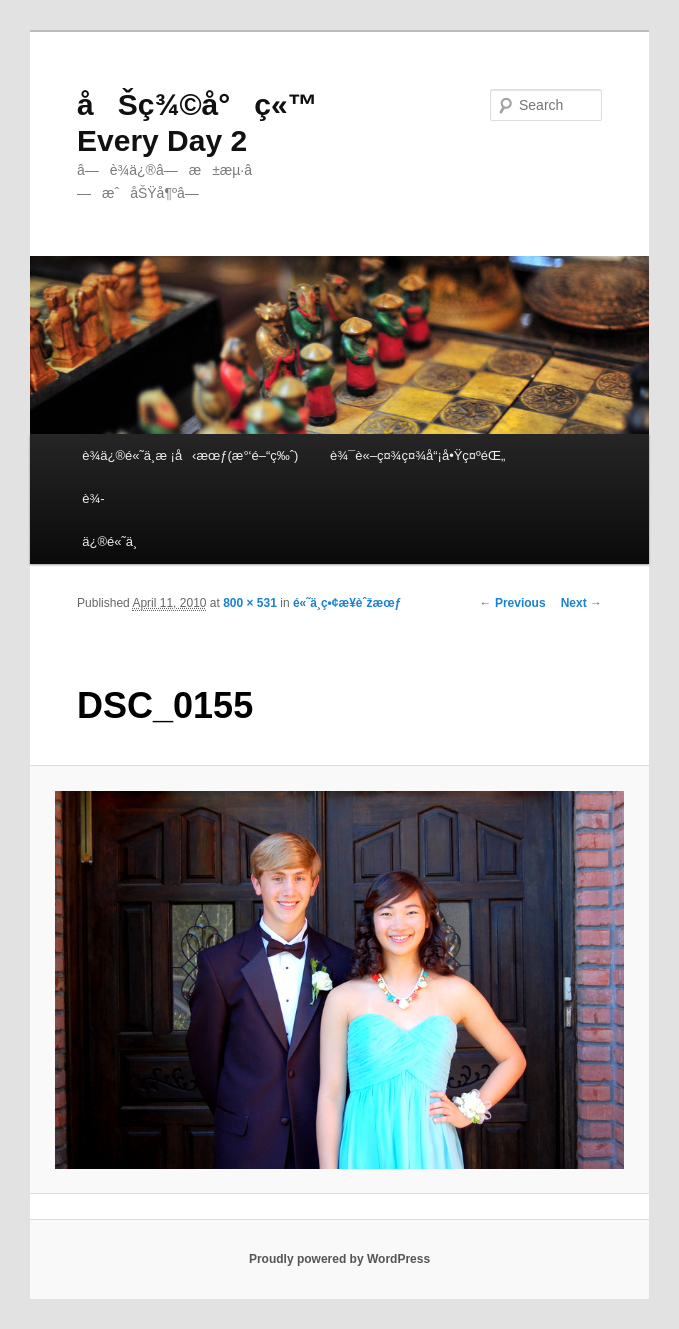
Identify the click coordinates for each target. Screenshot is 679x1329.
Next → (581, 603)
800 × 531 (250, 603)
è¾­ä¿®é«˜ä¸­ (109, 520)
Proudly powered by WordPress (339, 1259)
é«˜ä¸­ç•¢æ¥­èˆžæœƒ (347, 603)
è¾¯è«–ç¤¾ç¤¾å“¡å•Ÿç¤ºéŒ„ (417, 455)
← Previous (513, 603)
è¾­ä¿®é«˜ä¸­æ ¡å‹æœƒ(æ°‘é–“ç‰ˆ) (190, 455)
